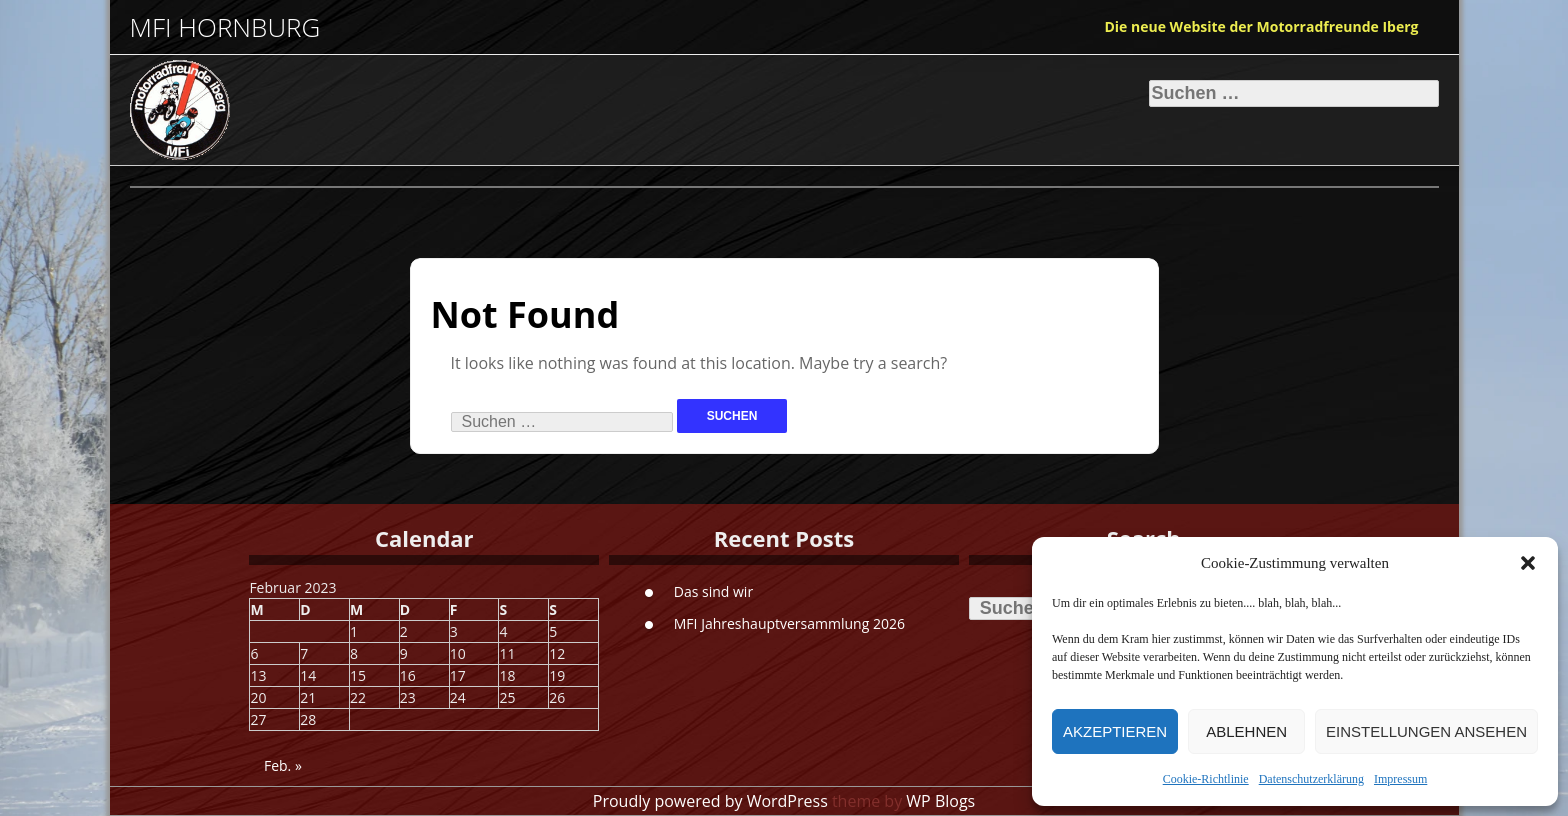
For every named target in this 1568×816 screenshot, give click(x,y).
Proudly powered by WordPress (710, 801)
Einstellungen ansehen (1426, 731)
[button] (1528, 563)
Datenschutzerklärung (1311, 779)
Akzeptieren (1115, 731)
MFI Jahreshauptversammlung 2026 (789, 623)
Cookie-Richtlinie (1206, 779)
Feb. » (283, 765)
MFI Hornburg (225, 27)
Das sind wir (713, 591)
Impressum (1400, 779)
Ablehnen (1246, 731)
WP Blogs (940, 801)
